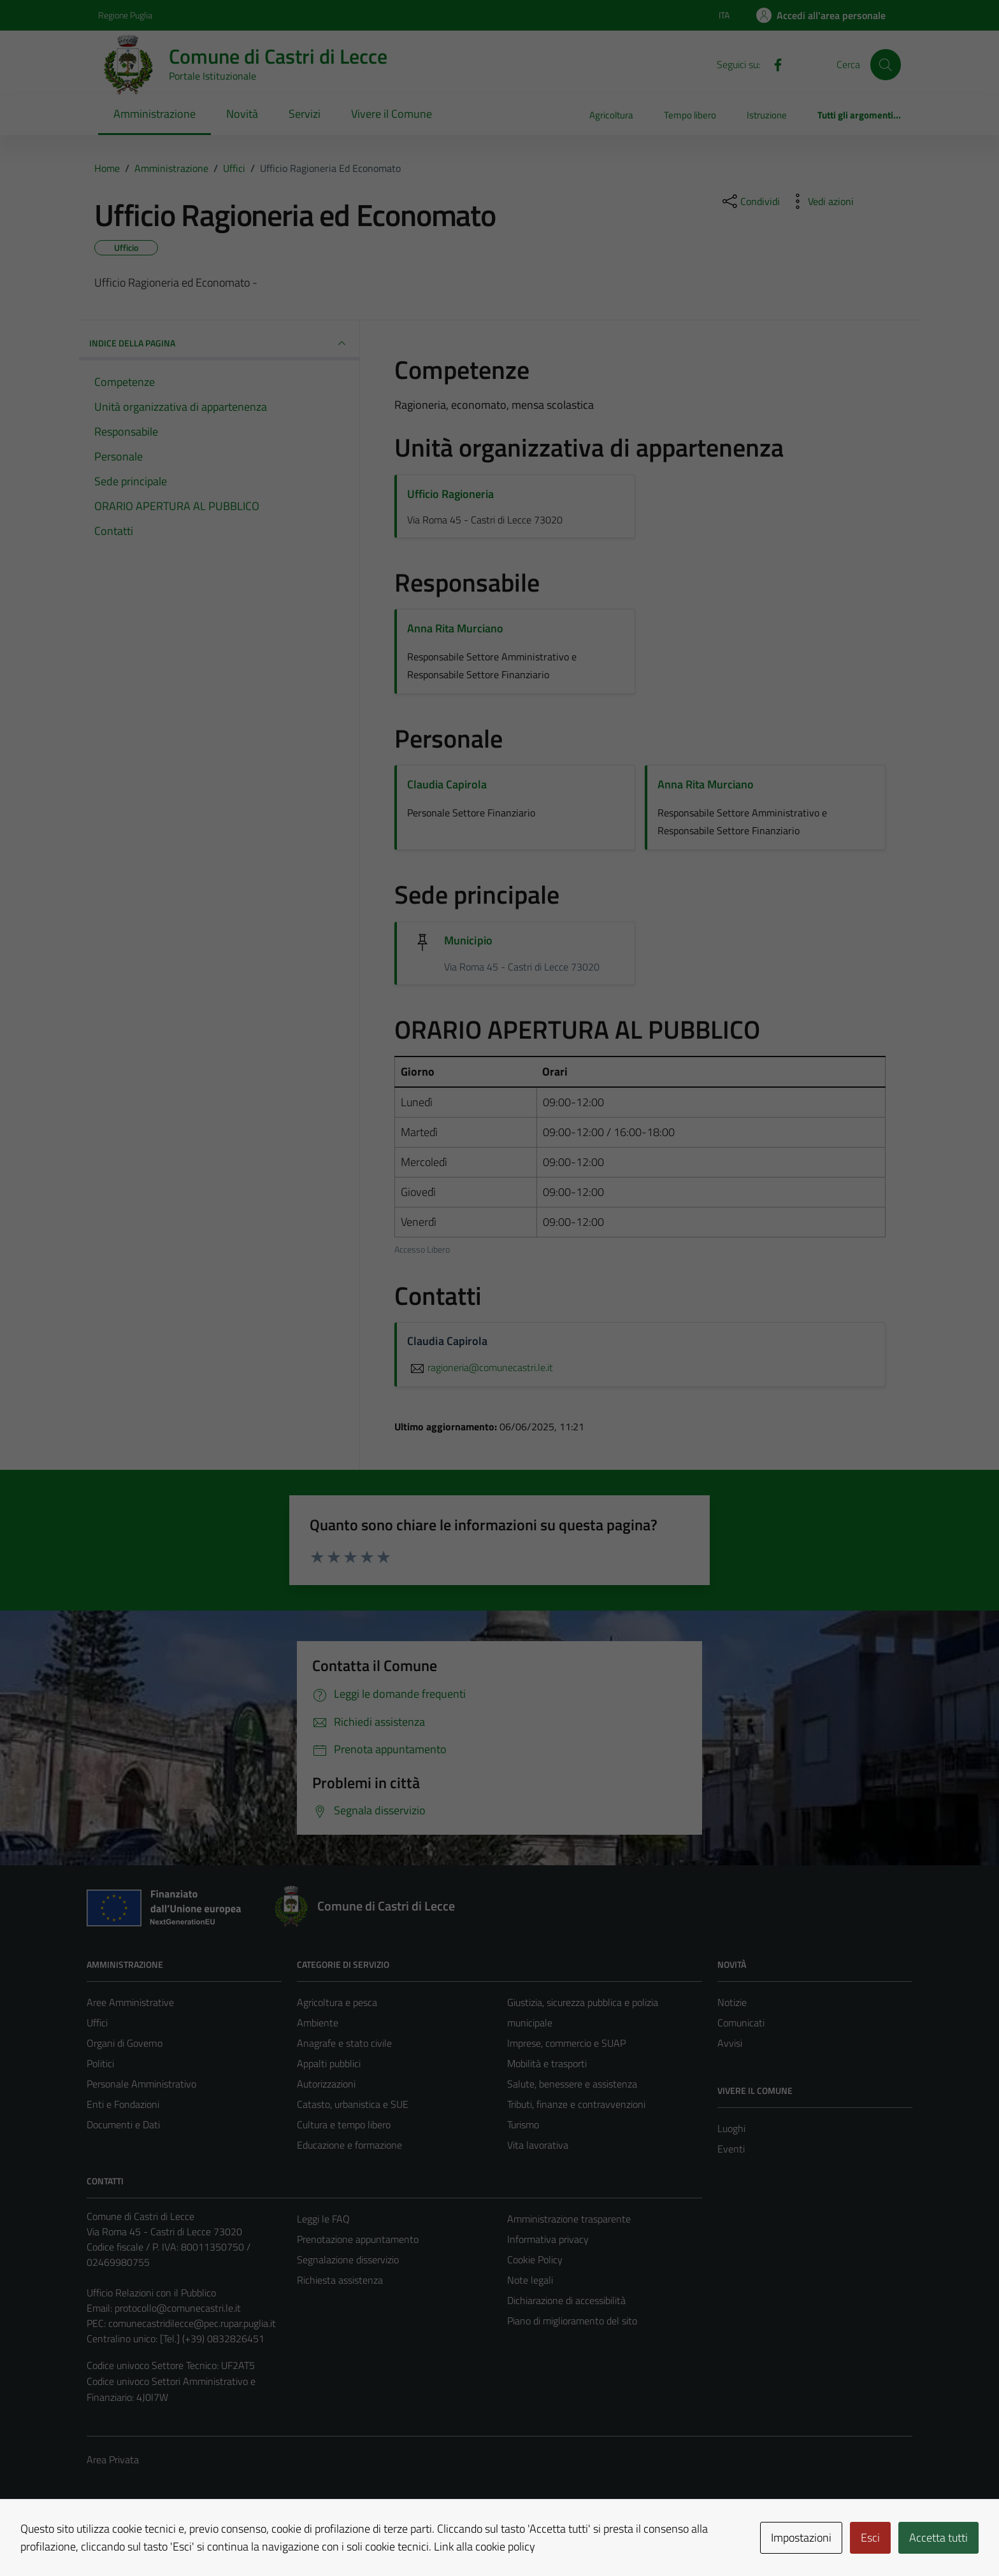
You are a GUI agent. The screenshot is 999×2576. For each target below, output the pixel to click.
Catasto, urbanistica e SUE (352, 2104)
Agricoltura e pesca (337, 2002)
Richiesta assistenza (340, 2280)
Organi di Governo (124, 2043)
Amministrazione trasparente (569, 2218)
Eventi (731, 2148)
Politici (100, 2063)
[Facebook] (773, 63)
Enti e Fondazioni (123, 2104)
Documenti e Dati (123, 2124)
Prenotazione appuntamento (358, 2239)
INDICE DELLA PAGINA (219, 343)
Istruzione (767, 115)
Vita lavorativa (537, 2145)
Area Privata (113, 2459)
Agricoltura (611, 115)
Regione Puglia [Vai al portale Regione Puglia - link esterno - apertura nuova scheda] (125, 15)
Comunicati (741, 2022)
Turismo (523, 2124)
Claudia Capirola (447, 784)
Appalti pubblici (329, 2063)
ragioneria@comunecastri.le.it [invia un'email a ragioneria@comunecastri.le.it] (480, 1367)
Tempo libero (690, 115)
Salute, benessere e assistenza (572, 2083)
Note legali (530, 2280)
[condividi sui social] (749, 201)
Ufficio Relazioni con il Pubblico (151, 2292)
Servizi (304, 113)
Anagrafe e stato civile (344, 2043)
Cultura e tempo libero (344, 2124)
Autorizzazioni (326, 2083)
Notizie (732, 2002)
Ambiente (317, 2022)
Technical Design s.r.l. (173, 2539)
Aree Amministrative (130, 2002)
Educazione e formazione (349, 2145)
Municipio (468, 940)
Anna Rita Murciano (455, 628)
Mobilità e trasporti (547, 2063)
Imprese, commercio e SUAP (566, 2043)
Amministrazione (154, 113)
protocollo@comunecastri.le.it (178, 2308)
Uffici (97, 2022)
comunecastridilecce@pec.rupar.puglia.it (192, 2323)
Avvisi (729, 2043)
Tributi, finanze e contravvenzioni (576, 2104)
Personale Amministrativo (141, 2083)
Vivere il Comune (391, 113)
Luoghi (731, 2128)
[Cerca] (885, 64)
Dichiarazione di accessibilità (566, 2300)
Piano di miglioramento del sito (572, 2320)
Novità (242, 113)
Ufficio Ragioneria (450, 493)
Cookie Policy (535, 2259)
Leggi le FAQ (323, 2218)
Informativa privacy (548, 2239)
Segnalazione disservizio (348, 2259)
